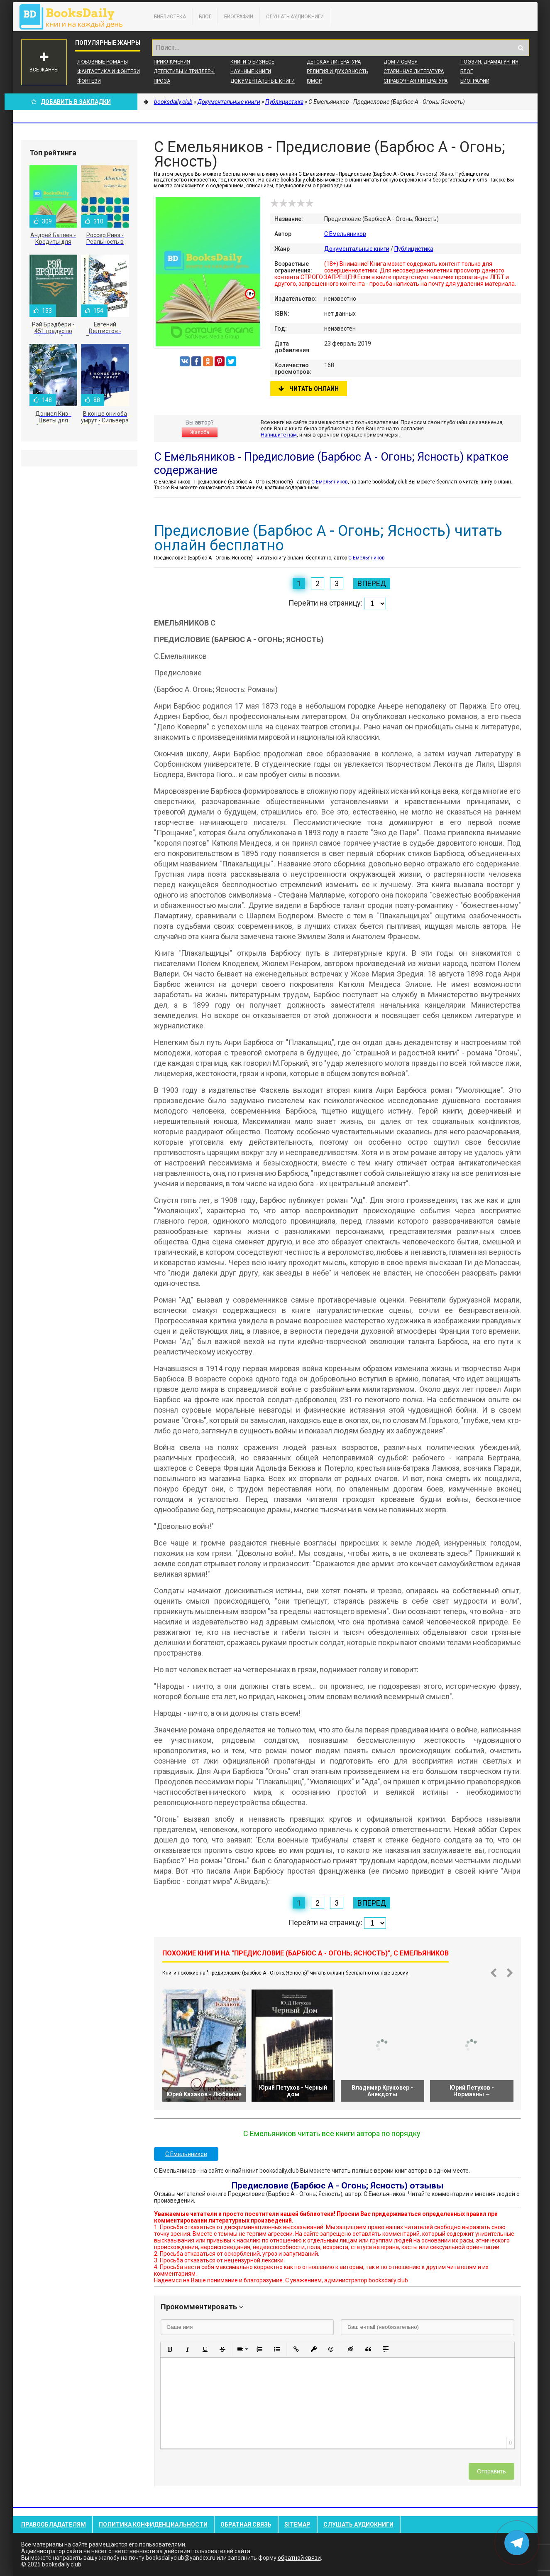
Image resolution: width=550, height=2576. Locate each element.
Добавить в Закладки (71, 101)
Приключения (172, 62)
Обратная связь (245, 2524)
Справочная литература (415, 81)
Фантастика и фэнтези (108, 71)
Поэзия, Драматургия (489, 62)
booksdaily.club (75, 16)
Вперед (371, 583)
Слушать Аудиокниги (295, 17)
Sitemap (297, 2524)
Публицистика (413, 248)
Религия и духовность (337, 71)
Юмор (314, 81)
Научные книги (250, 71)
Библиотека (170, 17)
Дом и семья (401, 62)
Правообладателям (53, 2524)
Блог (205, 17)
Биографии (238, 17)
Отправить (491, 2471)
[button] (170, 2349)
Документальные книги (262, 81)
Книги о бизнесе (252, 62)
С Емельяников (345, 234)
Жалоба (199, 432)
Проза (162, 81)
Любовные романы (102, 62)
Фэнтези (89, 81)
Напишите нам (279, 435)
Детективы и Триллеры (184, 71)
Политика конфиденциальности (153, 2524)
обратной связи (299, 2557)
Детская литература (334, 62)
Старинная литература (414, 71)
